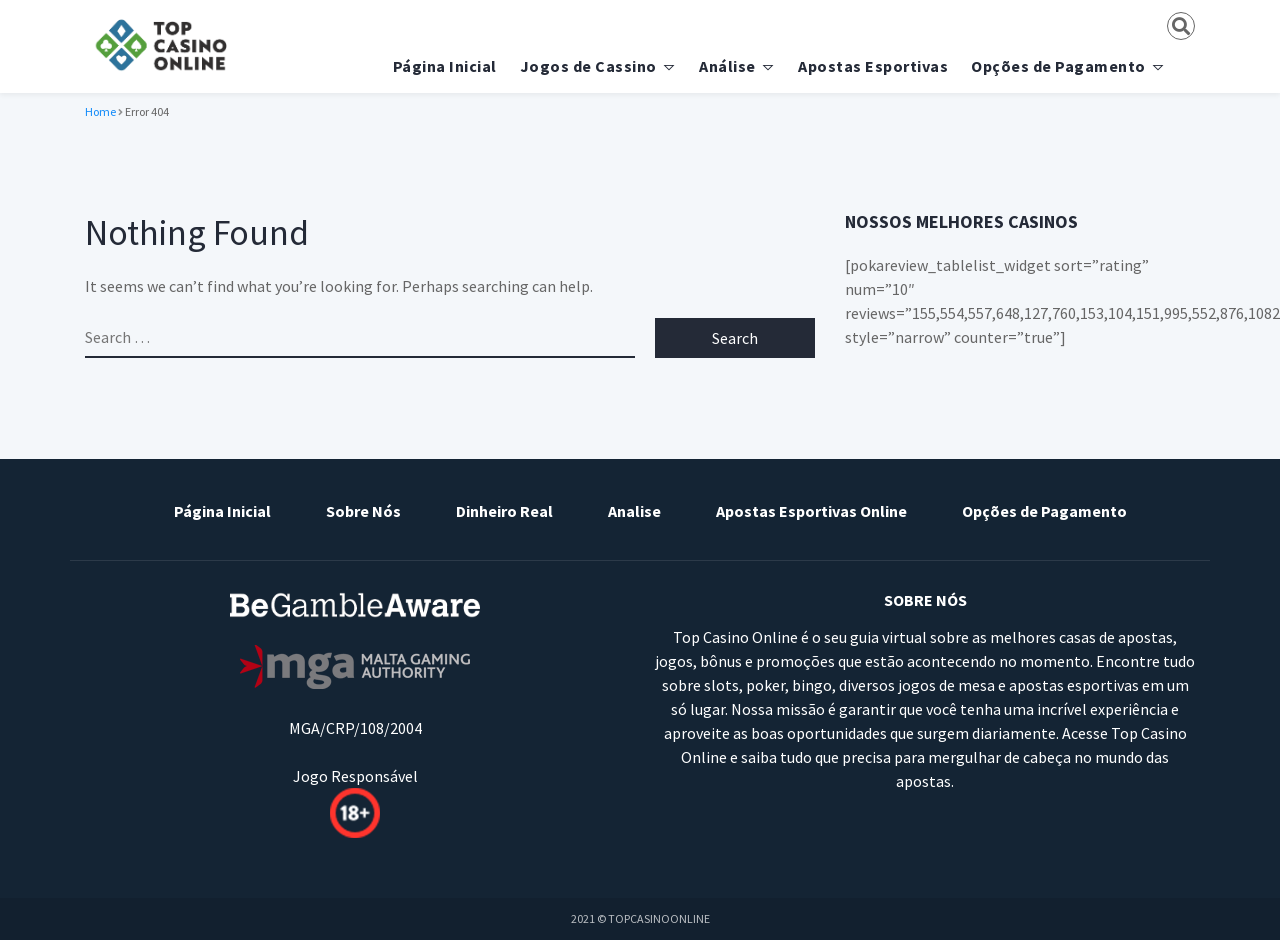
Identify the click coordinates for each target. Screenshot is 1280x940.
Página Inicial (445, 66)
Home (100, 111)
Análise (727, 66)
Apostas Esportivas (873, 66)
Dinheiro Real (504, 511)
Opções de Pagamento (1058, 66)
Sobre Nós (363, 511)
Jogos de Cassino (588, 66)
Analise (634, 511)
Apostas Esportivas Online (811, 511)
